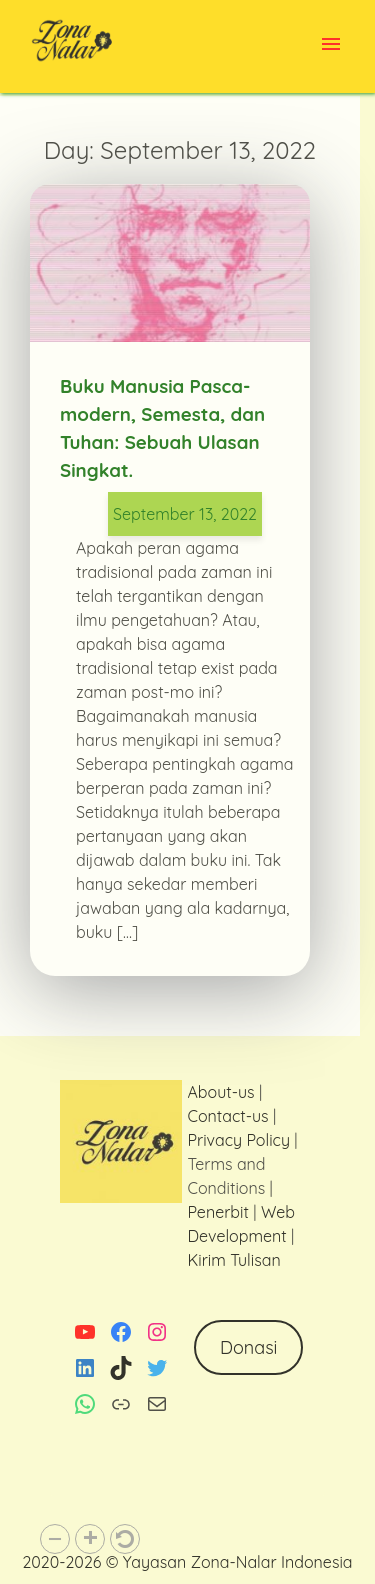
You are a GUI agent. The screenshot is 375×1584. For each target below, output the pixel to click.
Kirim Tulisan (233, 1260)
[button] (55, 1539)
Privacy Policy (238, 1140)
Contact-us (227, 1116)
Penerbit (217, 1212)
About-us (220, 1092)
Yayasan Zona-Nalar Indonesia (238, 1562)
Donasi (249, 1347)
